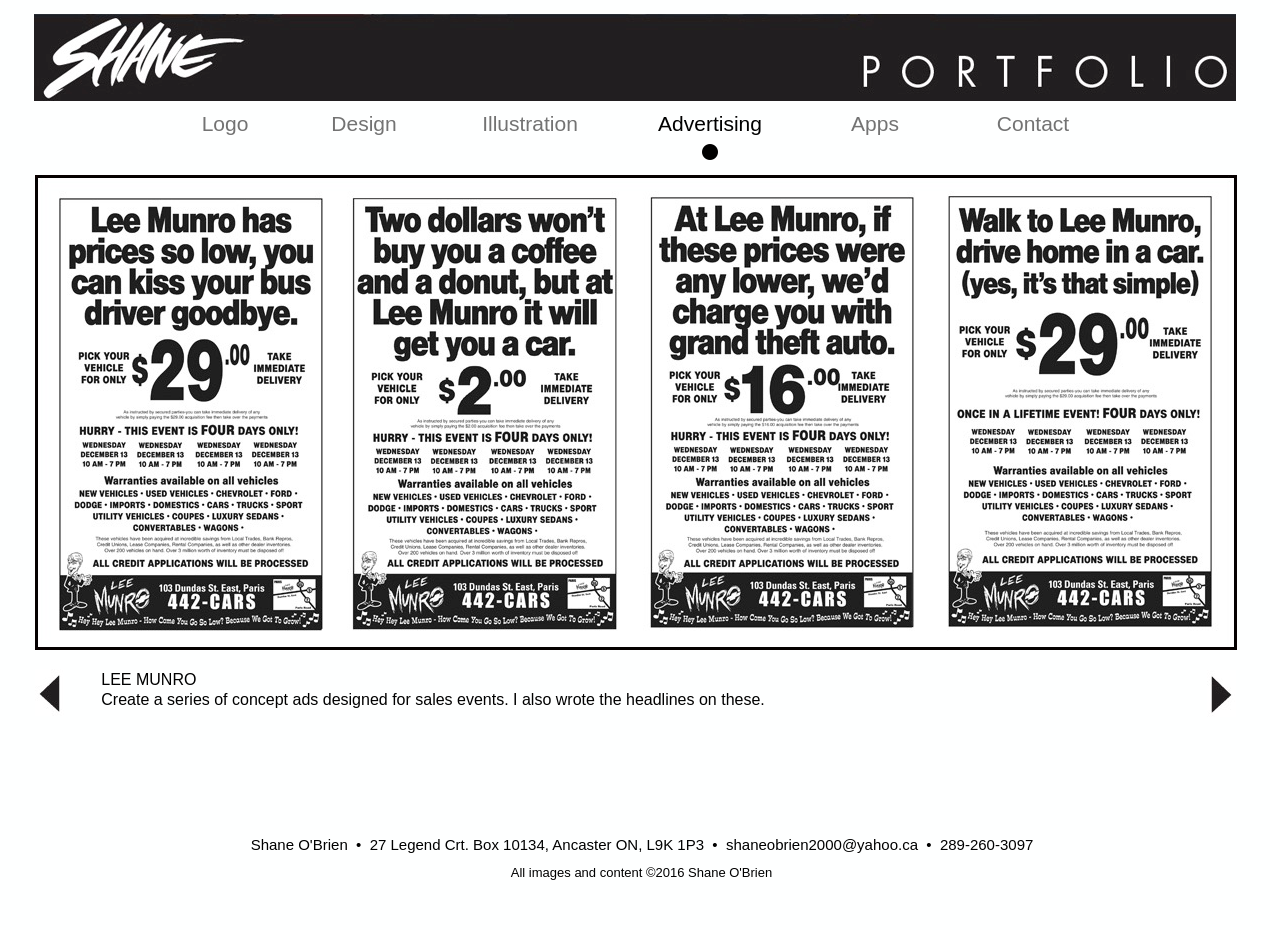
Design (363, 123)
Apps (875, 123)
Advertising (710, 123)
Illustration (530, 123)
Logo (225, 123)
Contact (1033, 123)
